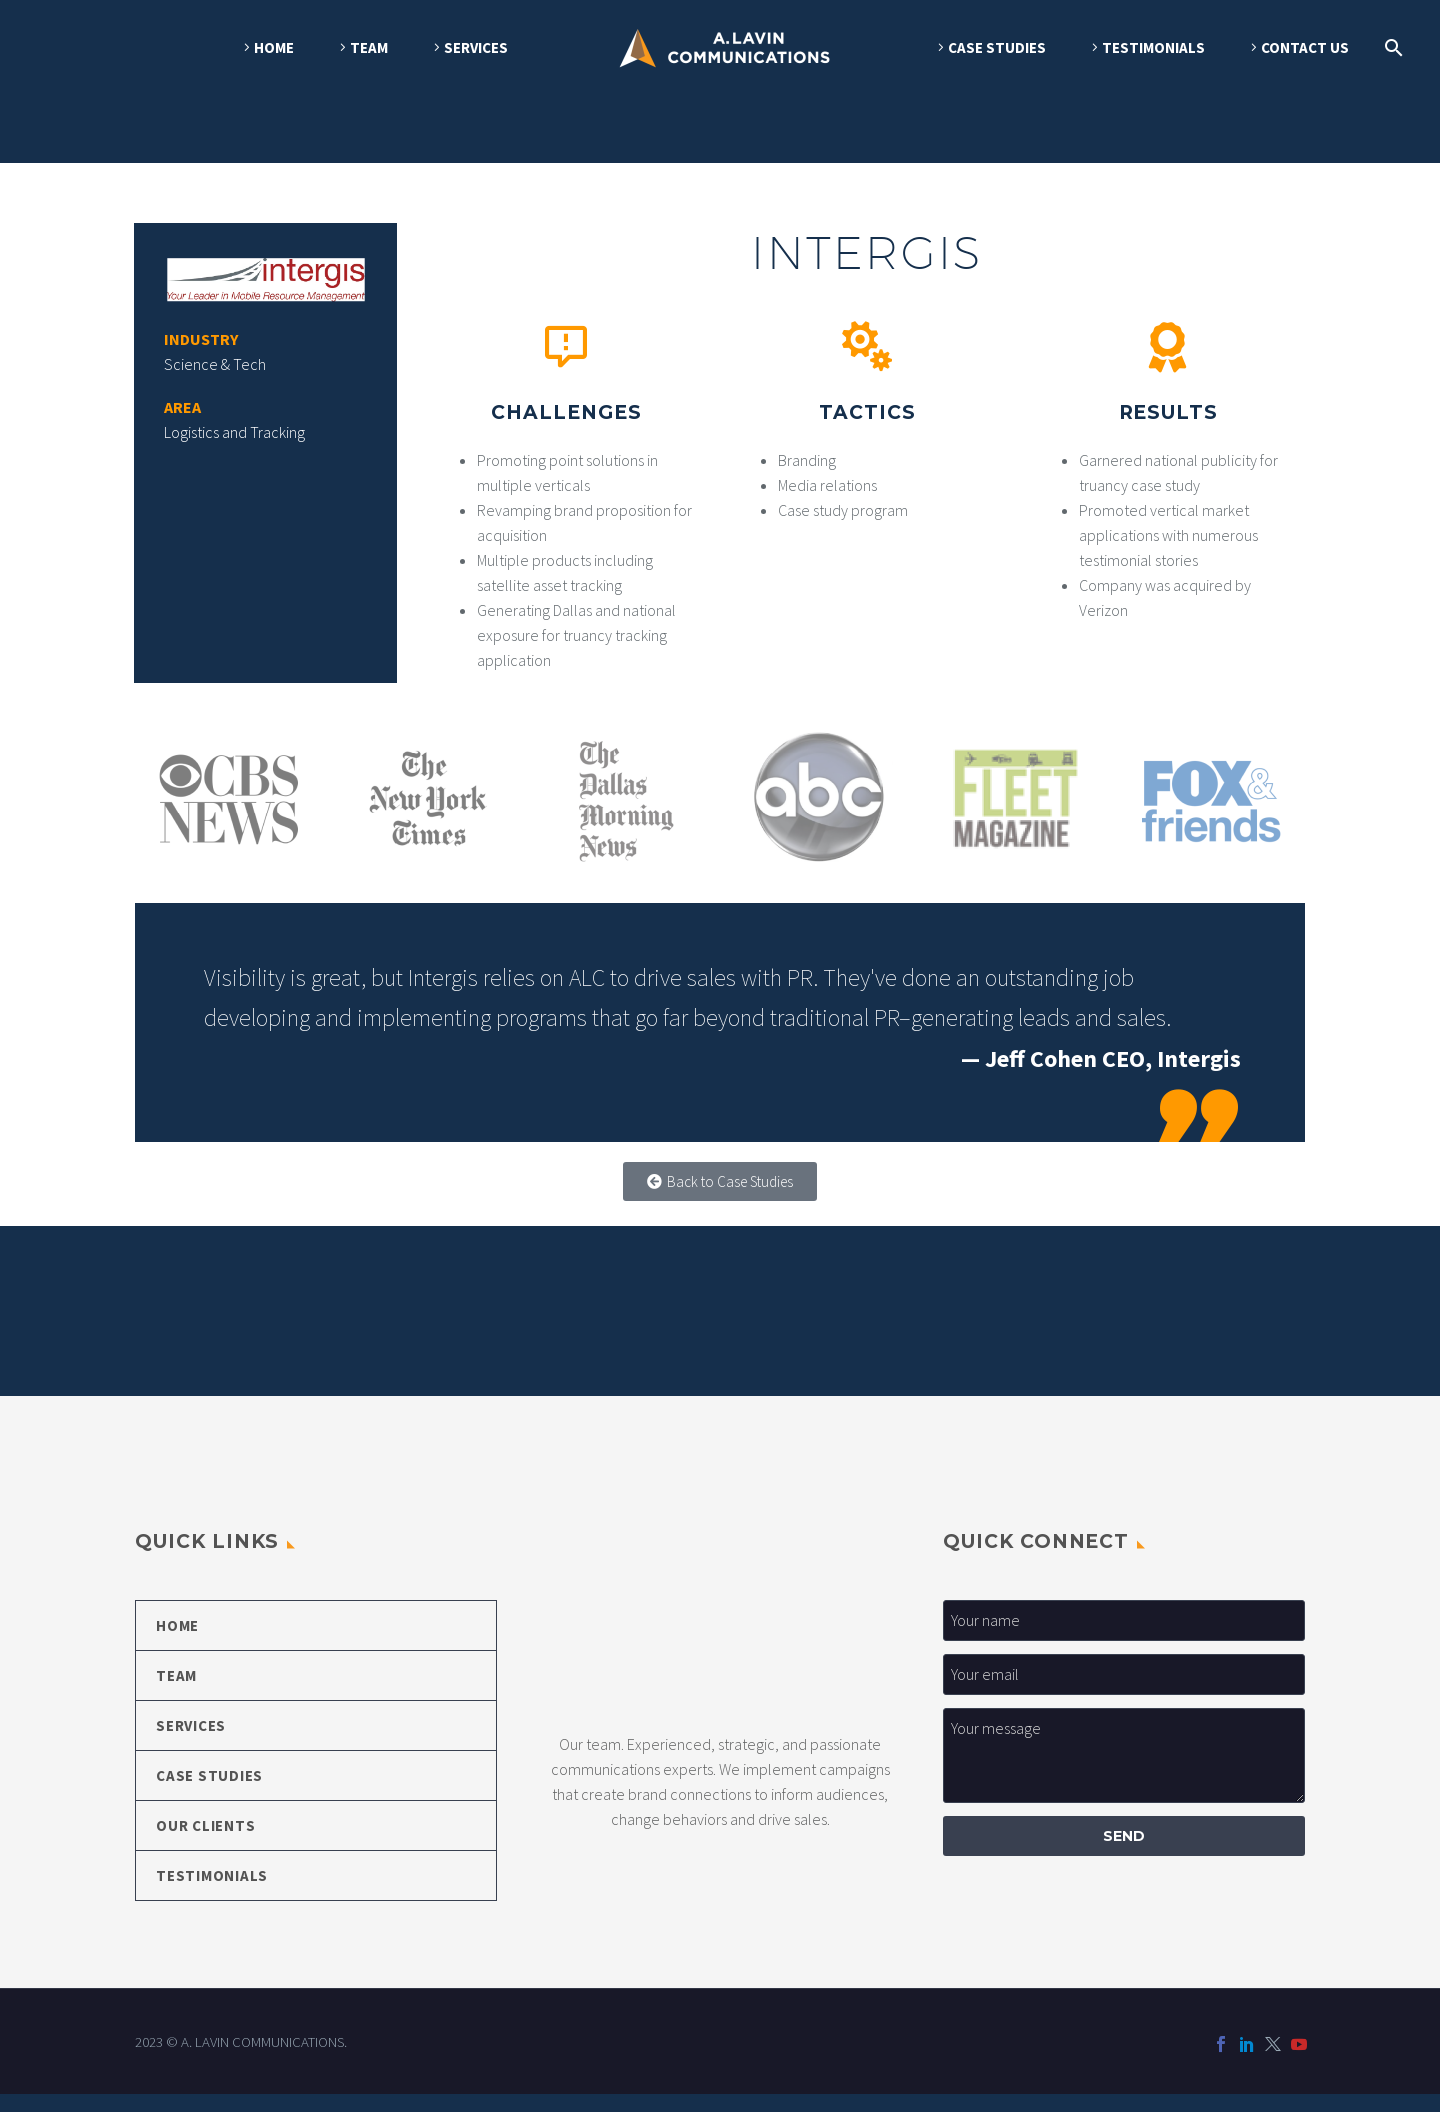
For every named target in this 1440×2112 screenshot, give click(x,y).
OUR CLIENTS (205, 1843)
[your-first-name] (1124, 1638)
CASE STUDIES (997, 47)
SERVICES (476, 47)
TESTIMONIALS (1153, 47)
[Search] (1390, 47)
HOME (274, 47)
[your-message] (1124, 1773)
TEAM (369, 47)
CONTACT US (1305, 47)
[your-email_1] (1124, 1692)
